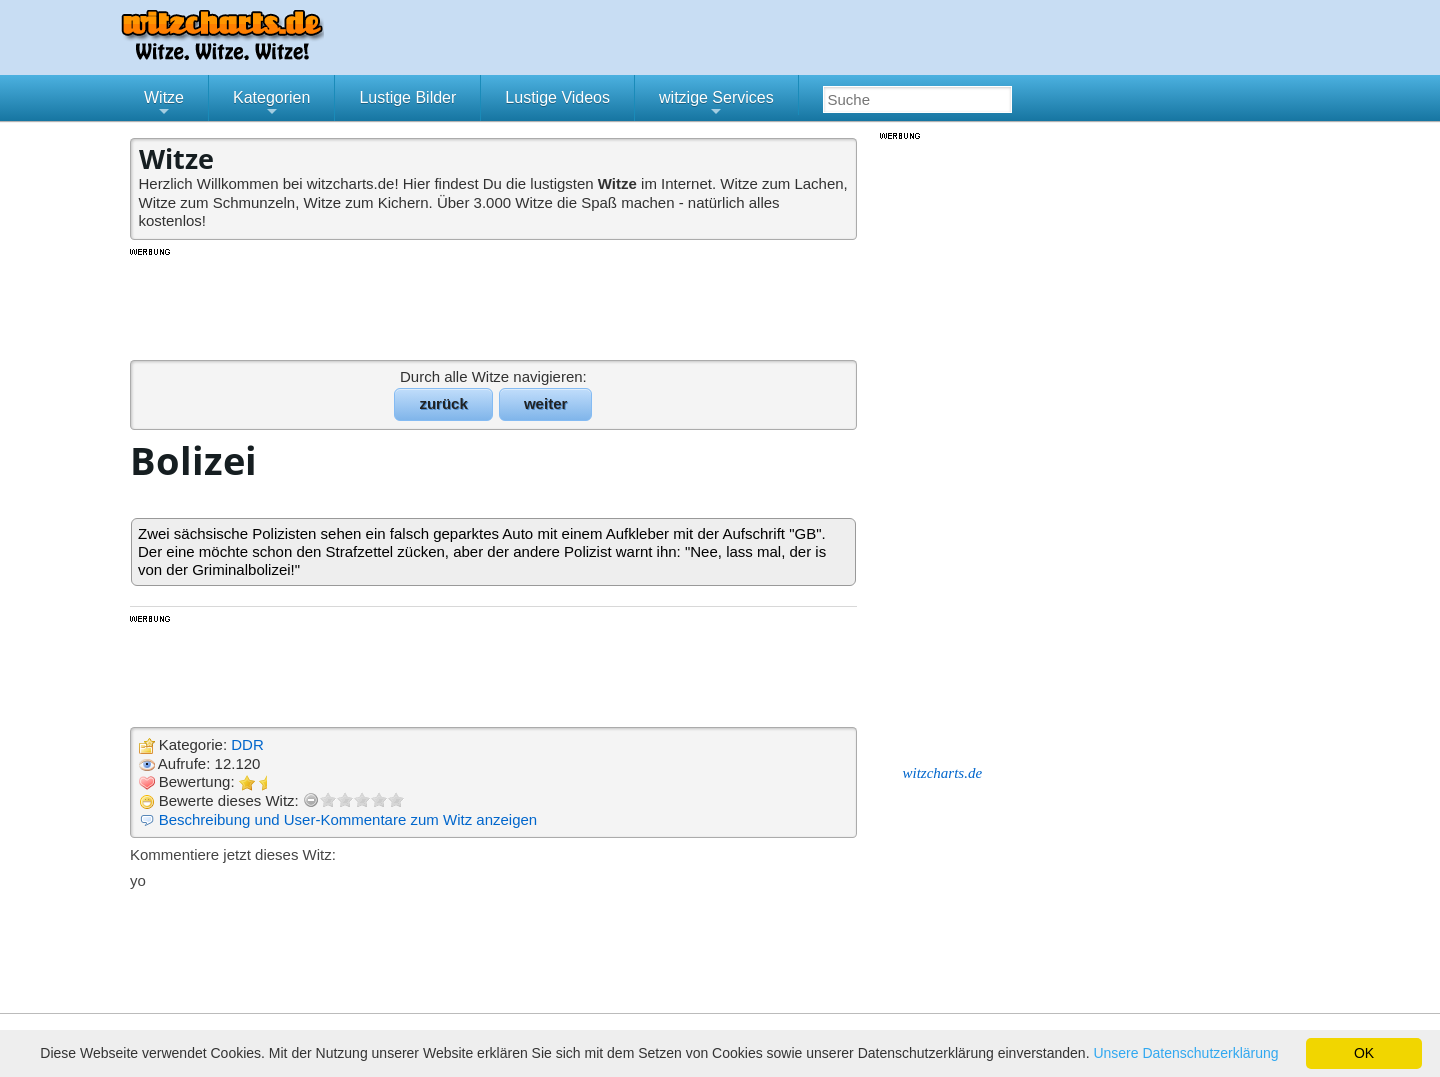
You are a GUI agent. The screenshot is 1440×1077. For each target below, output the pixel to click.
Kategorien (271, 105)
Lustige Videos (557, 97)
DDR (247, 744)
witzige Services (716, 105)
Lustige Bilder (407, 97)
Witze (164, 105)
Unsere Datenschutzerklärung (1185, 1053)
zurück (443, 403)
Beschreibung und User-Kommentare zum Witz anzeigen (348, 819)
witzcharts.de (943, 773)
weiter (545, 403)
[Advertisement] (495, 303)
